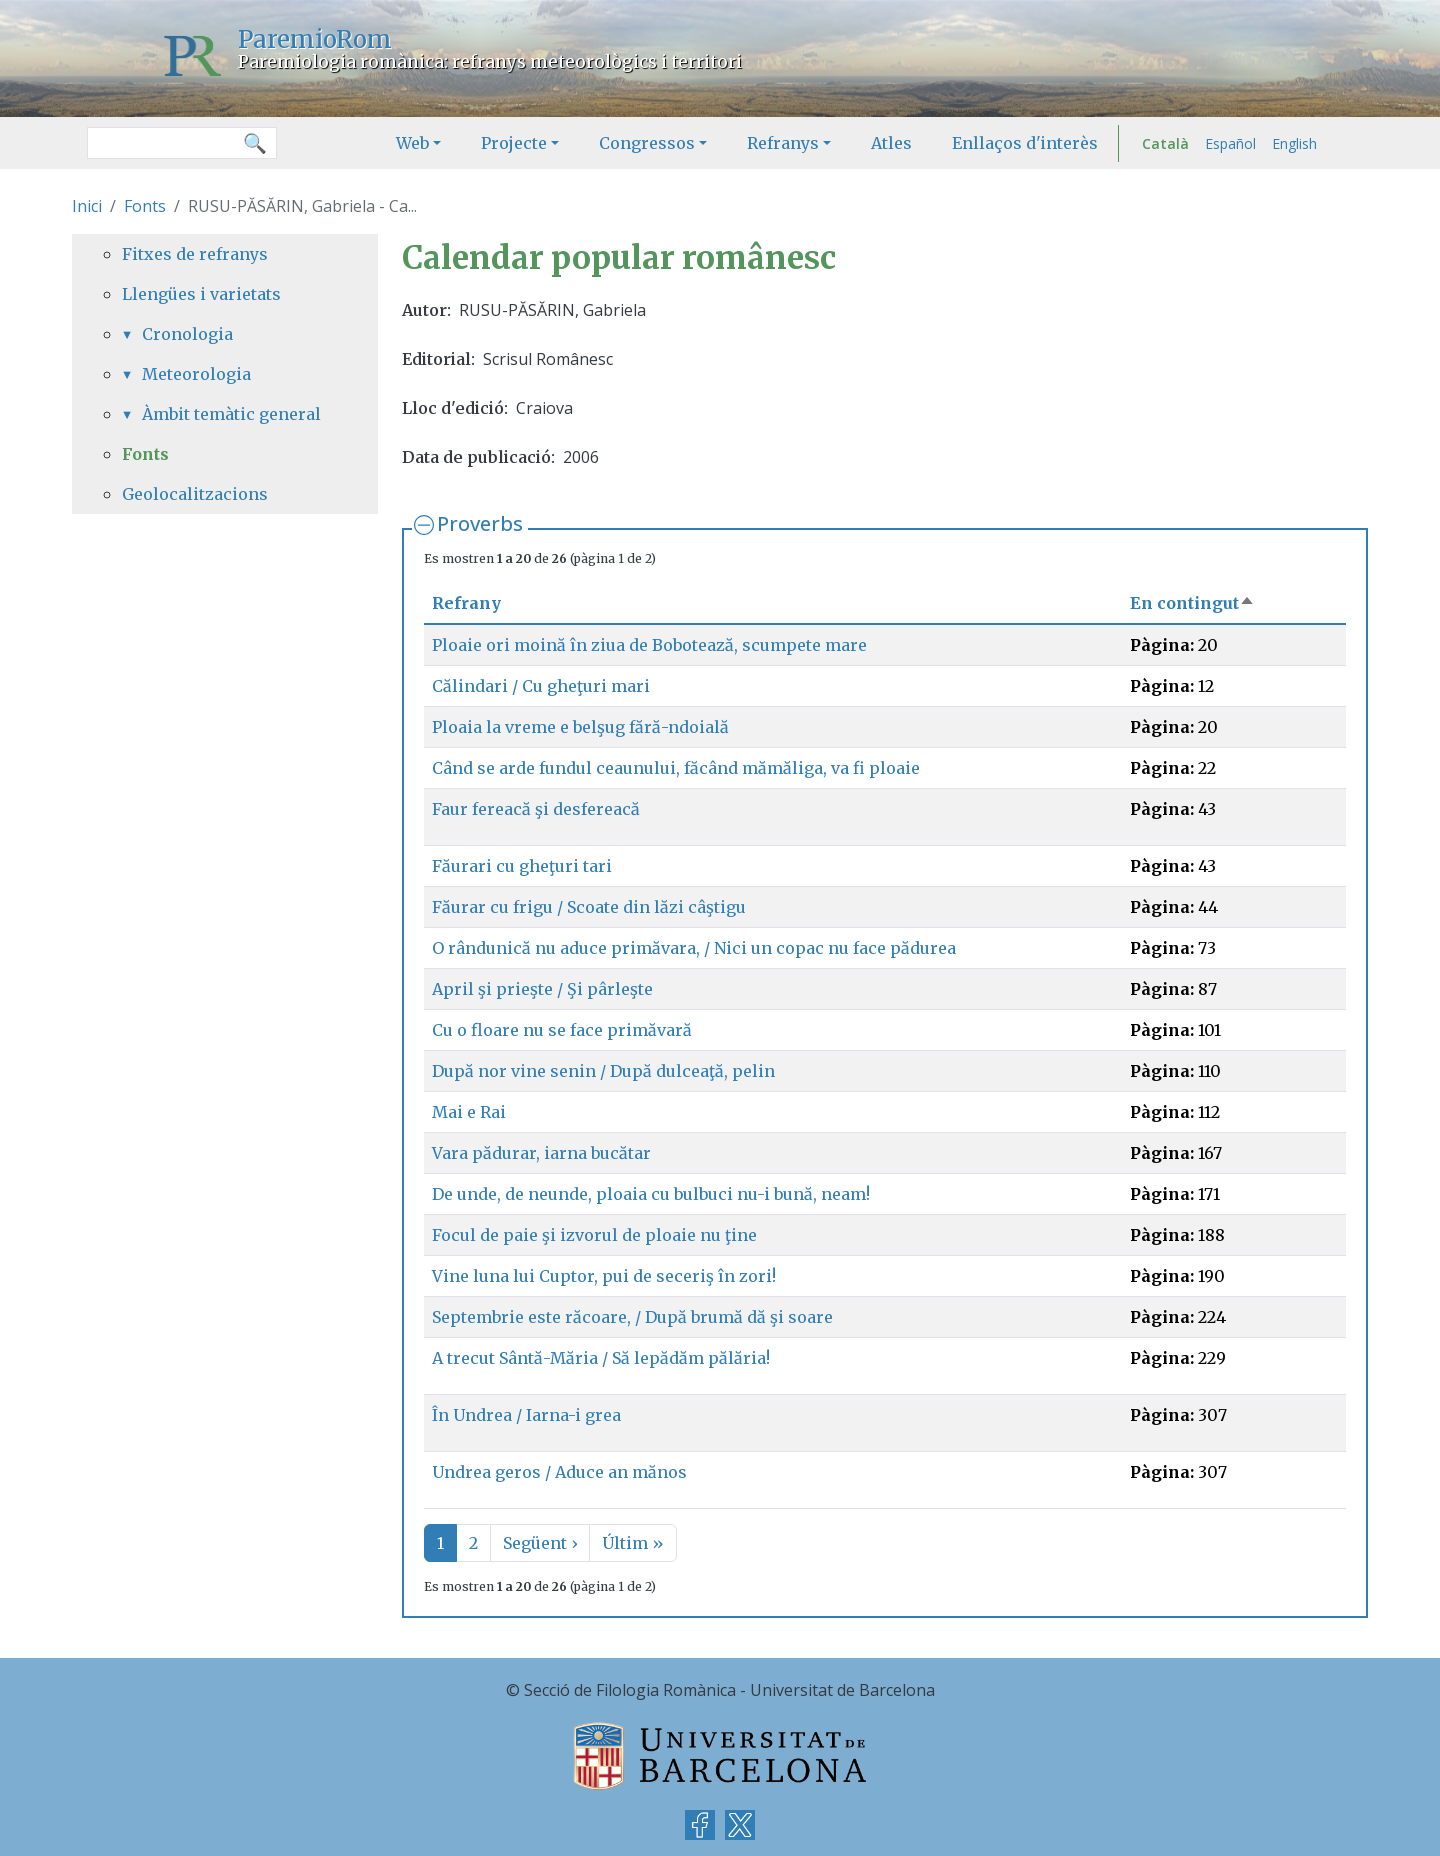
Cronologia (187, 334)
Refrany (466, 603)
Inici (87, 206)
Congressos (647, 143)
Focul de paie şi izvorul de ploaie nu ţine (594, 1235)
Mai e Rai (469, 1112)
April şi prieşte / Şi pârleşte (542, 989)
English (1294, 143)
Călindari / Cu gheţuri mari (541, 686)
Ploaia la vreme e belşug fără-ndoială (580, 727)
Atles (891, 143)
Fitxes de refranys (195, 254)
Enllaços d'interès (1025, 143)
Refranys (783, 143)
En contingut (1192, 603)
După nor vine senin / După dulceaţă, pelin (603, 1071)
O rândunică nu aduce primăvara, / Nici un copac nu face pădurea (694, 948)
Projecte (514, 143)
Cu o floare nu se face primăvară (562, 1030)
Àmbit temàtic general (231, 414)
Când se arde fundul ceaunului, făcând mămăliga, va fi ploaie (676, 768)
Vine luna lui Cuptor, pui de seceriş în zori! (604, 1276)
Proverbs (480, 523)
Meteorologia (196, 374)
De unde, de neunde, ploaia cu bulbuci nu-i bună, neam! (651, 1194)
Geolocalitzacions (195, 494)
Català (1165, 143)
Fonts (145, 206)
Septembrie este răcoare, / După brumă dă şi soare (632, 1317)
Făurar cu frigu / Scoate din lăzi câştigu (589, 907)
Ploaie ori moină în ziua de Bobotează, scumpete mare (649, 645)
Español (1230, 143)
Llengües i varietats (201, 294)
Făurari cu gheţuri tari (522, 866)
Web (412, 143)
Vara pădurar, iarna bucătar (541, 1153)
